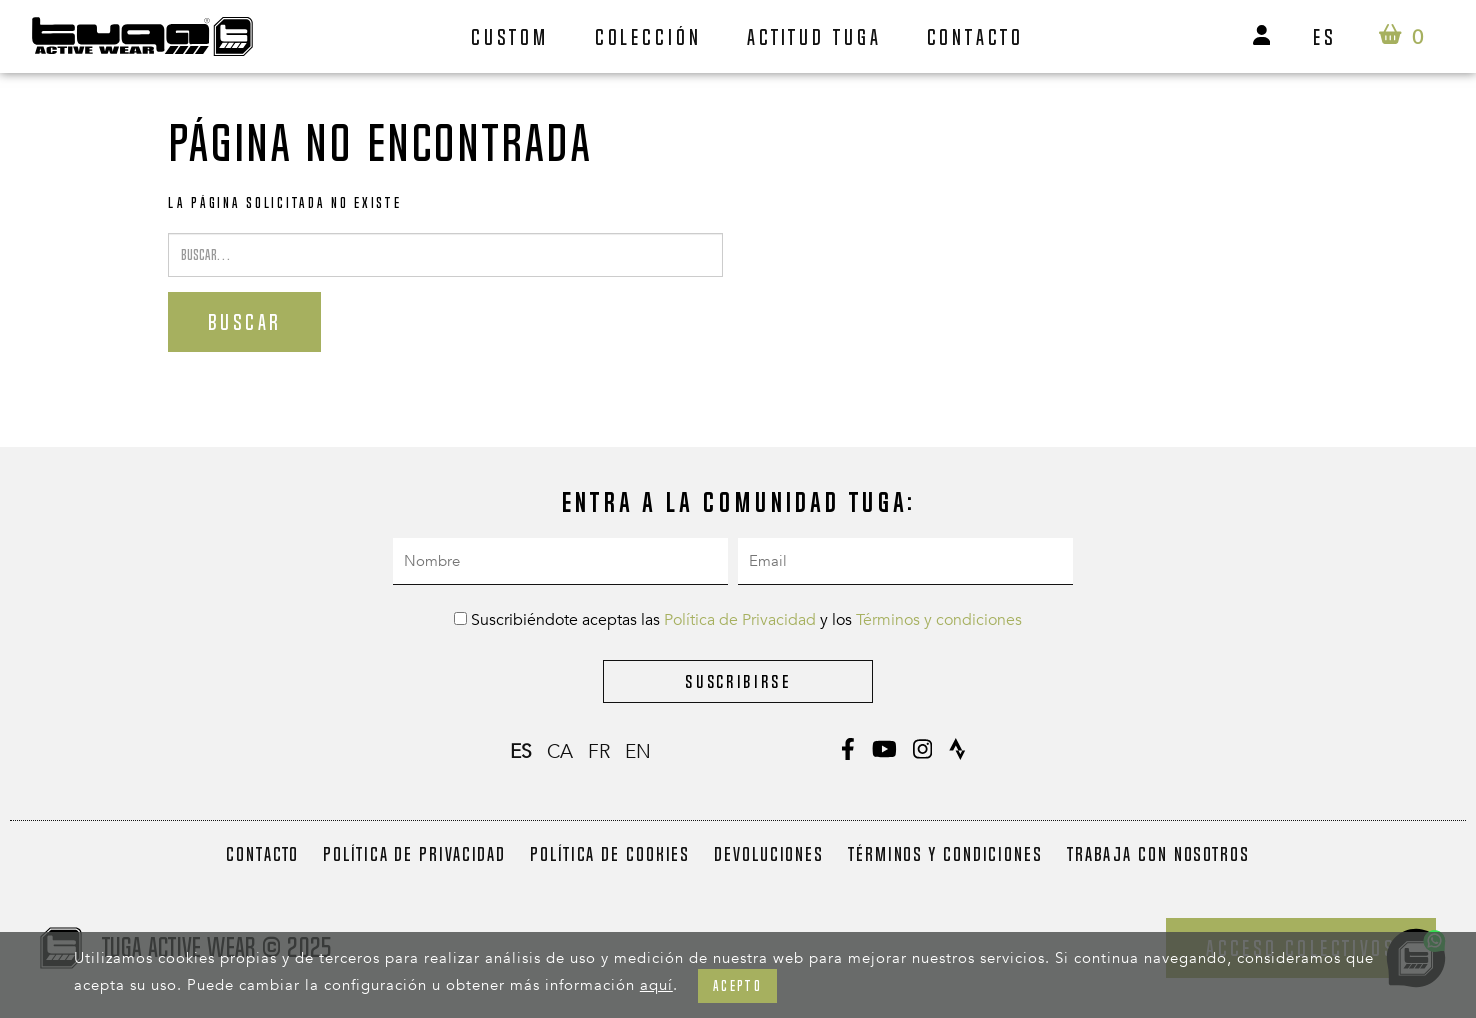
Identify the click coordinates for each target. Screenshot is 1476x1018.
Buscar (244, 322)
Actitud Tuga (814, 37)
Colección (648, 37)
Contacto (975, 37)
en (638, 752)
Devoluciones (769, 854)
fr (599, 752)
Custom (510, 37)
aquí (656, 985)
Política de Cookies (610, 854)
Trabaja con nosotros (1158, 854)
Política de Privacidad (740, 620)
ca (560, 752)
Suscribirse (738, 681)
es (1325, 37)
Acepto (737, 985)
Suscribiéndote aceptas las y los (738, 620)
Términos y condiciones (939, 620)
